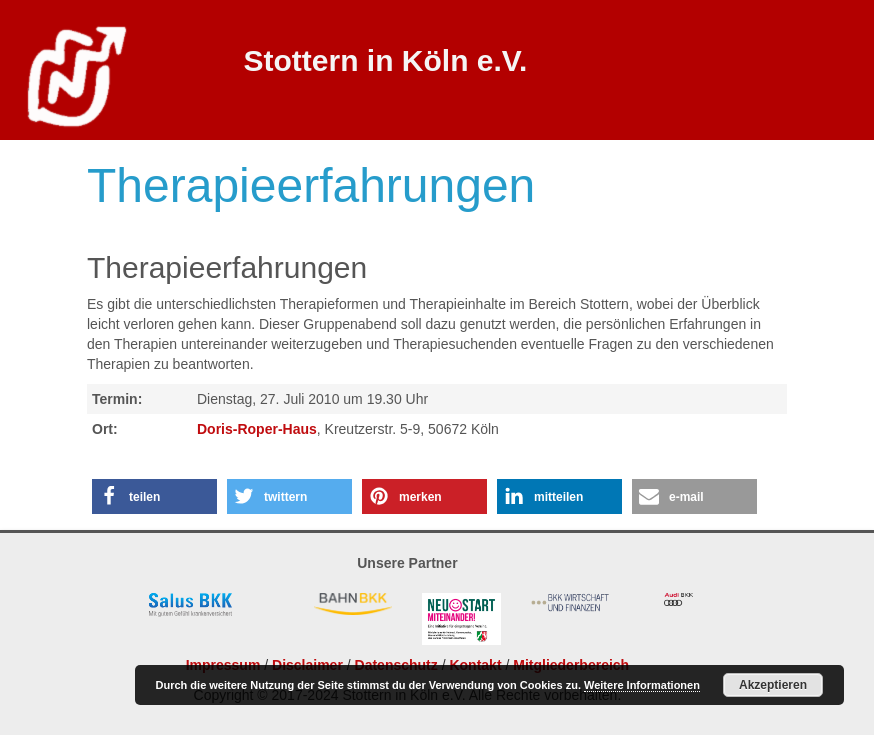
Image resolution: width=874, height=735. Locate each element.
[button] (154, 496)
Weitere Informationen (642, 685)
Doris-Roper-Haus (257, 429)
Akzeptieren (773, 685)
